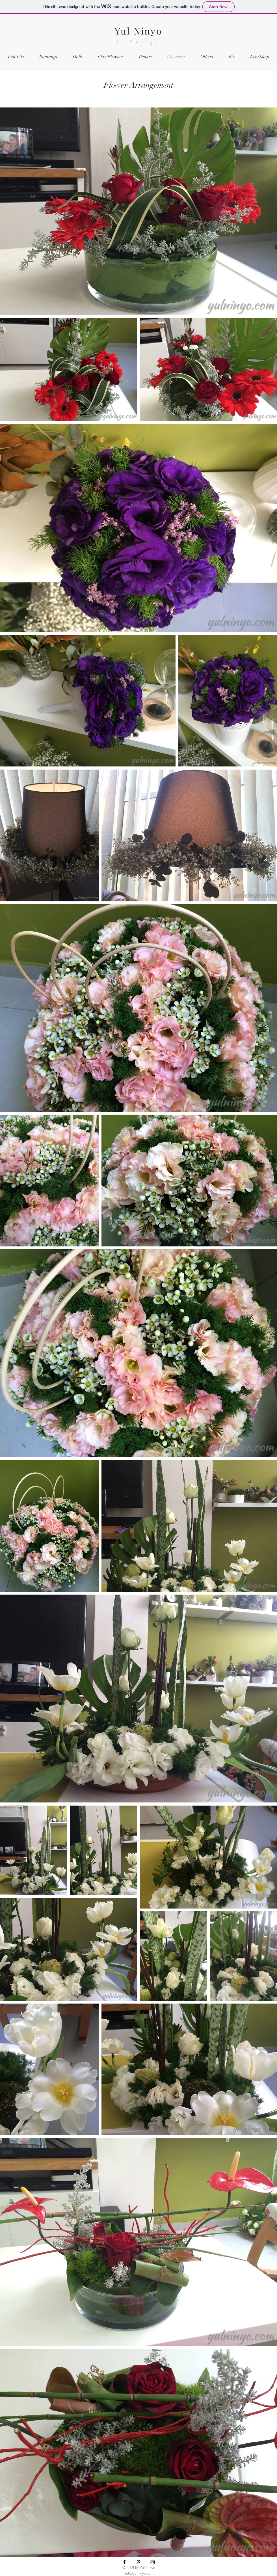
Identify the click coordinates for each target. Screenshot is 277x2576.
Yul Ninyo (138, 31)
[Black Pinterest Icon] (138, 2562)
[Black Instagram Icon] (152, 2562)
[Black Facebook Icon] (124, 2562)
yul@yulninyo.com (138, 2573)
